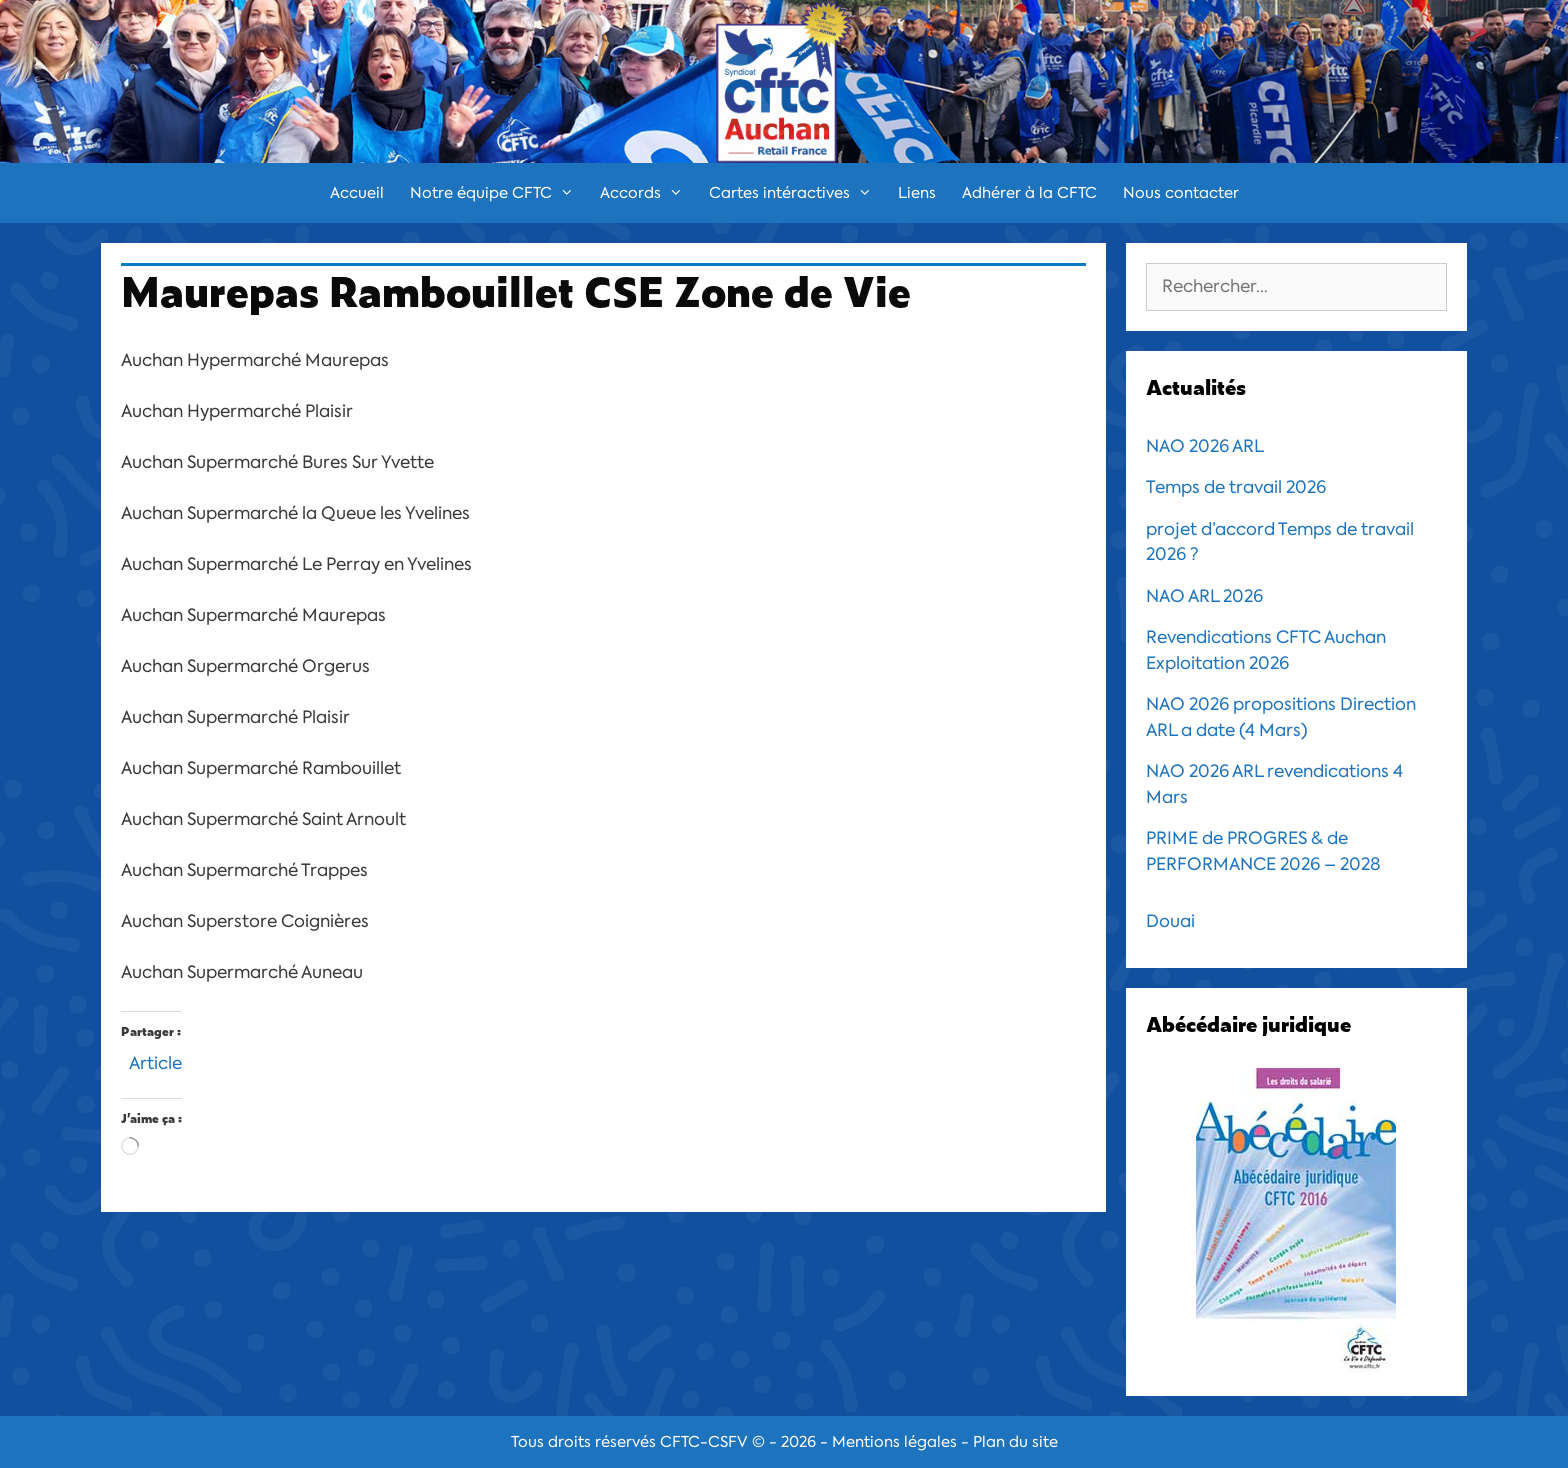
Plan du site (1015, 1442)
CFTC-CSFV (704, 1442)
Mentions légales (894, 1442)
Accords (648, 193)
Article (155, 1060)
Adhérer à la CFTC (1029, 193)
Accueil (357, 193)
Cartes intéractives (797, 193)
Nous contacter (1181, 193)
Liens (917, 193)
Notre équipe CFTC (498, 193)
